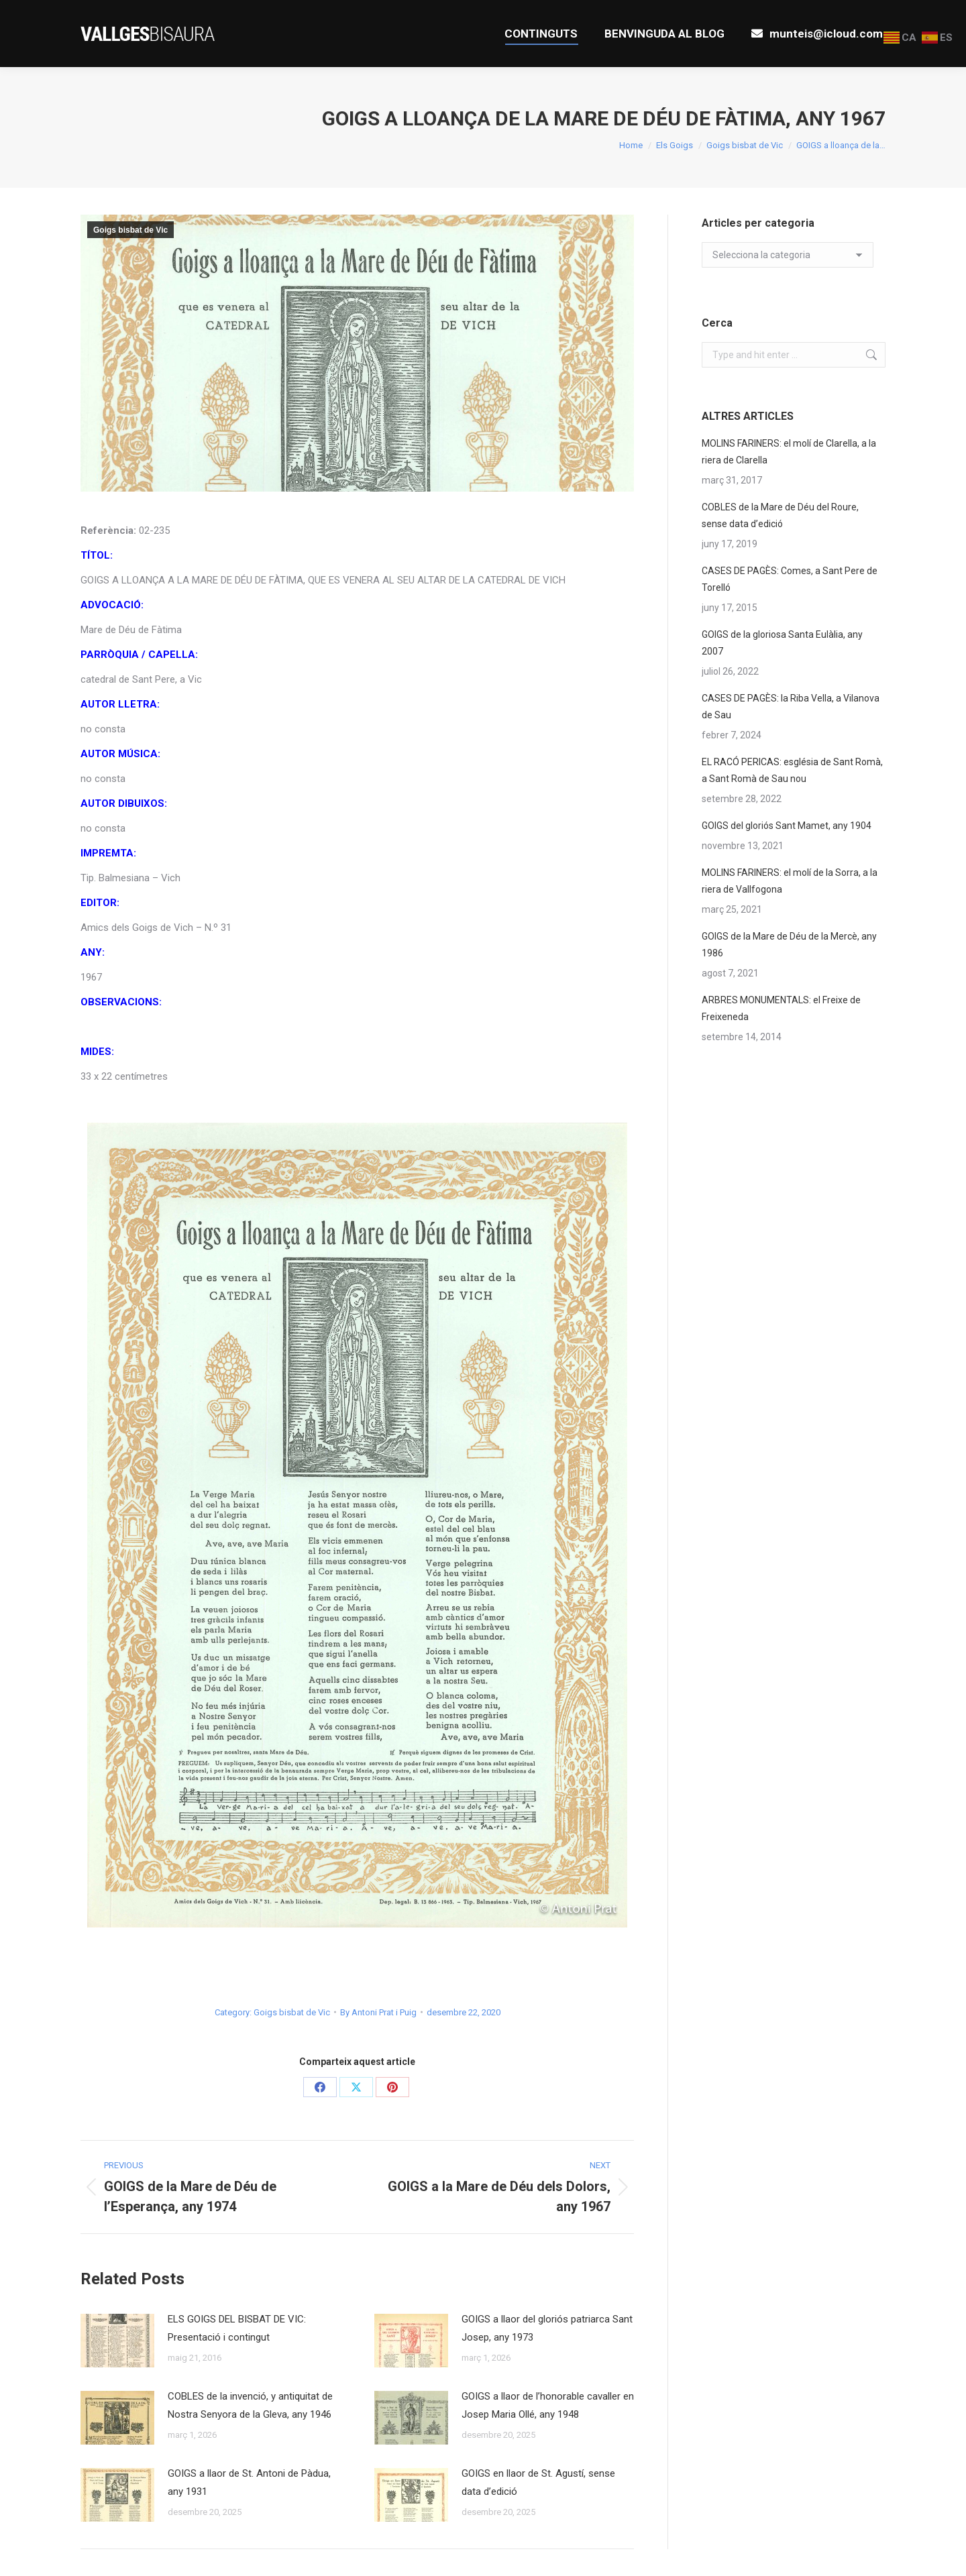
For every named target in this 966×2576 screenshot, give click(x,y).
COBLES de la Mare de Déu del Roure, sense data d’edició (780, 515)
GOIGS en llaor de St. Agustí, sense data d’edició (538, 2482)
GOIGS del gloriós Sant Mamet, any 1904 (786, 825)
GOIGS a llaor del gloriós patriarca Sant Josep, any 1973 (547, 2328)
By (378, 2012)
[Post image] (117, 2340)
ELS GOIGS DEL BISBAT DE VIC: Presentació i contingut (237, 2328)
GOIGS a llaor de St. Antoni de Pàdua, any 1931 (249, 2482)
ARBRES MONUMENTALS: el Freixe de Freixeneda (781, 1008)
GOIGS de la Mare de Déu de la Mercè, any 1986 (789, 944)
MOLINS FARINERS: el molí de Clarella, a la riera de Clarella (789, 451)
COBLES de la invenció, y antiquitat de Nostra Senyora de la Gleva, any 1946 (250, 2405)
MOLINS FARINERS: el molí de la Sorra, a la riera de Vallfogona (789, 881)
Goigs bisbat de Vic (130, 230)
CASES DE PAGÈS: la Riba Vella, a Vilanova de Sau (790, 706)
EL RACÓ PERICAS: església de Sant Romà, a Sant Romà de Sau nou (792, 770)
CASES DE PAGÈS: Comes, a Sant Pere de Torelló (789, 579)
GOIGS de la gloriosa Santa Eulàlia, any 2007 (782, 643)
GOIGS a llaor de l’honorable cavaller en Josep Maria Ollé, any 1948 (548, 2405)
